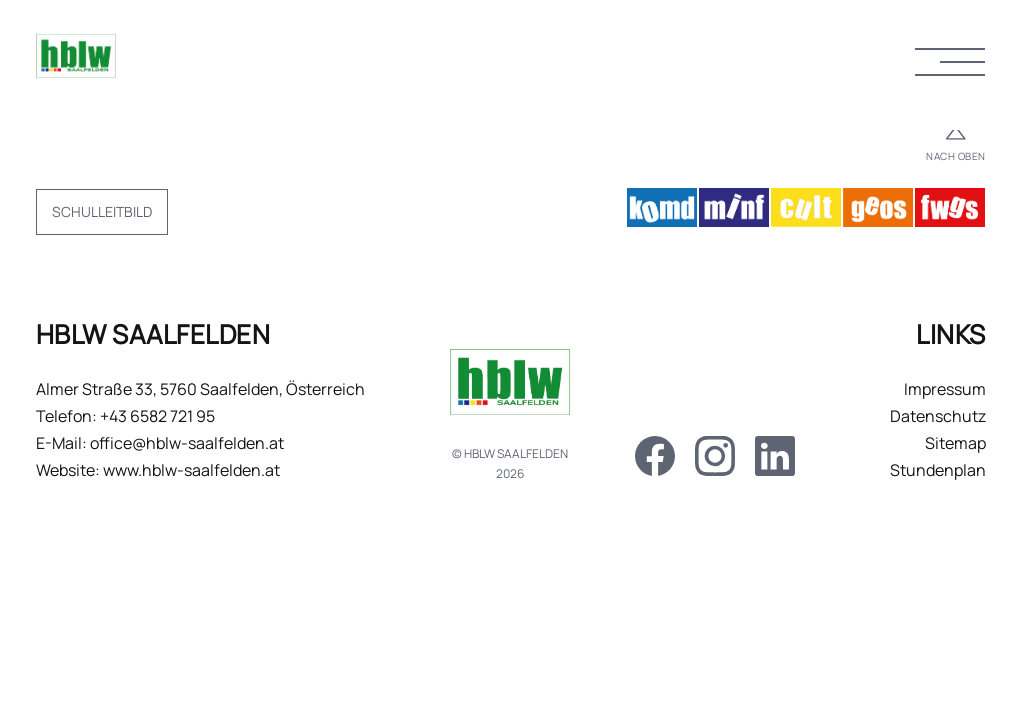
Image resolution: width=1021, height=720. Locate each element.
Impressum (945, 389)
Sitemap (955, 443)
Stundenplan (938, 470)
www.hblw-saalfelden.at (191, 470)
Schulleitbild (102, 211)
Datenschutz (938, 416)
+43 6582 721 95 (157, 416)
